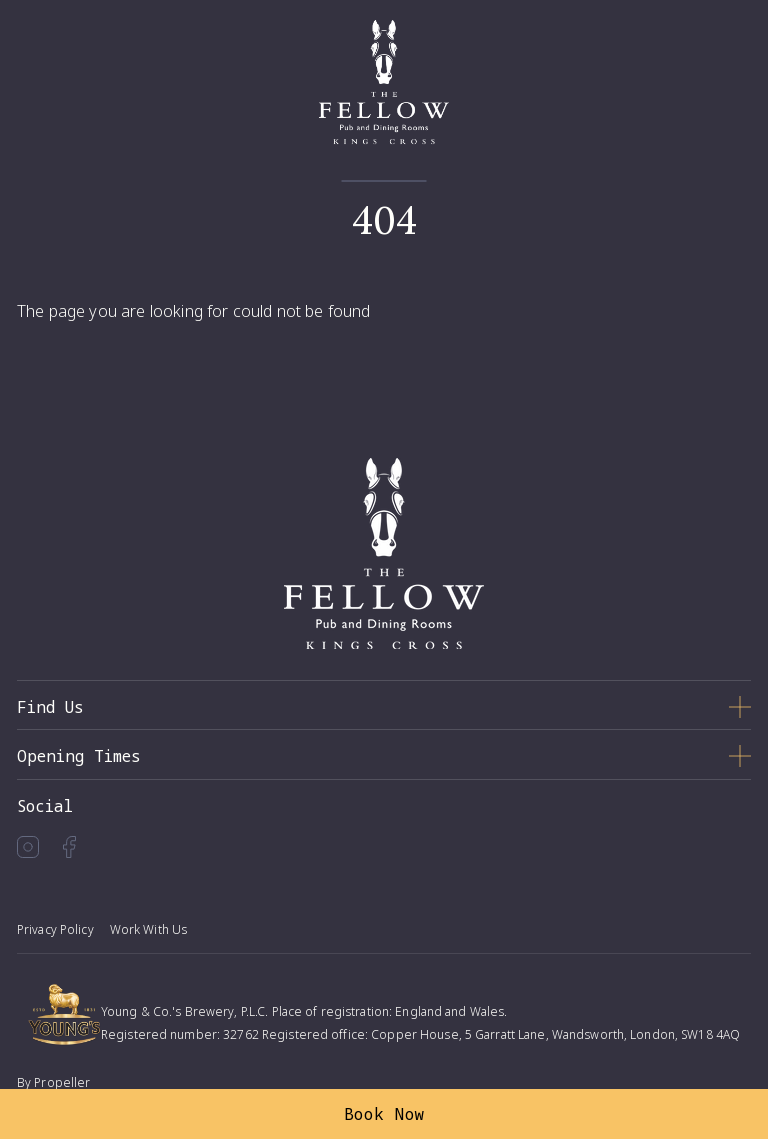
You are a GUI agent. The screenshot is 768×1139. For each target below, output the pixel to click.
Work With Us (148, 929)
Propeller (62, 1082)
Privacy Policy (55, 929)
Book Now (384, 1114)
